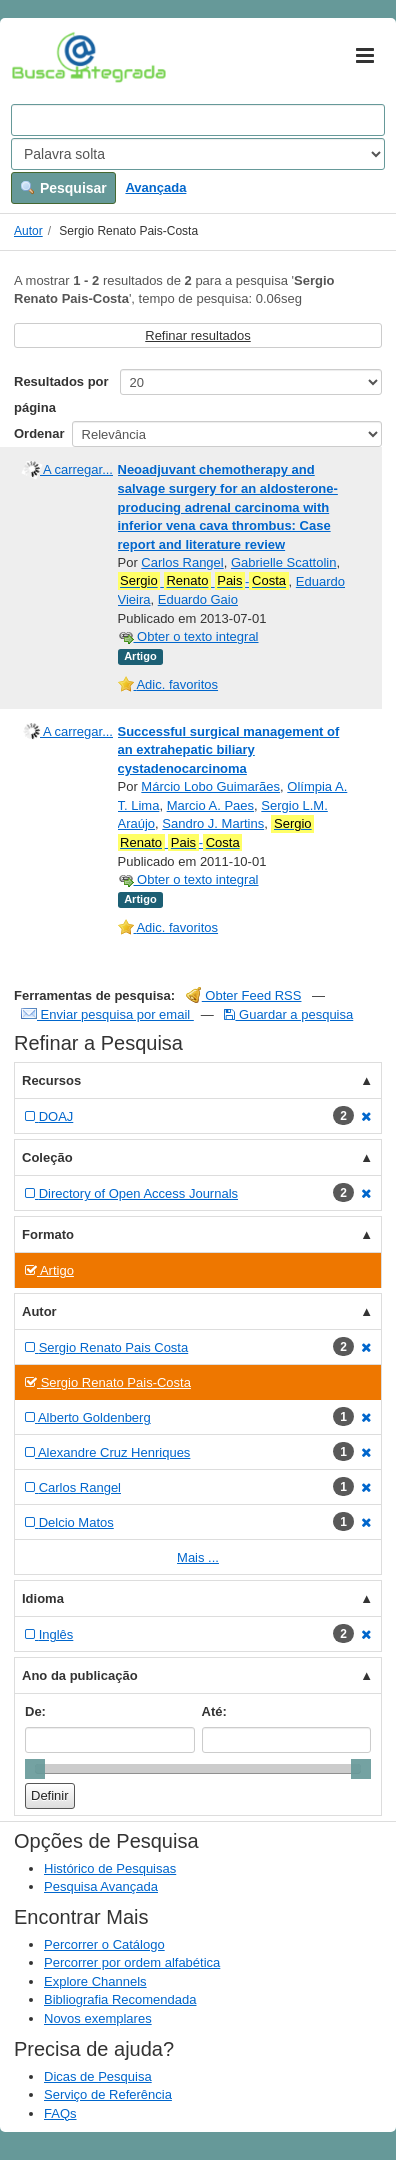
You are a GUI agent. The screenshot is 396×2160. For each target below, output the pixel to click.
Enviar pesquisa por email (107, 1014)
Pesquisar (63, 188)
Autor (28, 231)
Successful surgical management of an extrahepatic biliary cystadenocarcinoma (229, 750)
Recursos (51, 1080)
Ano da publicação (80, 1675)
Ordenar (39, 433)
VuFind (42, 57)
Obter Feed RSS (244, 995)
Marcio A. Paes (210, 805)
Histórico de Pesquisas (110, 1868)
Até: (214, 1711)
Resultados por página (61, 394)
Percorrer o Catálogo (104, 1944)
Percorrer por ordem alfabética (132, 1962)
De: (35, 1711)
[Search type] (198, 154)
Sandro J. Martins (213, 823)
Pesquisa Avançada (101, 1886)
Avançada (155, 187)
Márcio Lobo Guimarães (210, 786)
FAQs (60, 2113)
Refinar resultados (198, 335)
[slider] (35, 1769)
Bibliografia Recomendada (120, 1999)
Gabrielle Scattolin (284, 562)
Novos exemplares (98, 2018)
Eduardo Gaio (198, 599)
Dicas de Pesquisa (98, 2076)
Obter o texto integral (188, 636)
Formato (48, 1234)
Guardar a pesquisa (288, 1014)
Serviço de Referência (108, 2094)
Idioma (43, 1598)
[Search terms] (198, 120)
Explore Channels (95, 1981)
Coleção (47, 1157)
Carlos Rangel (182, 562)
